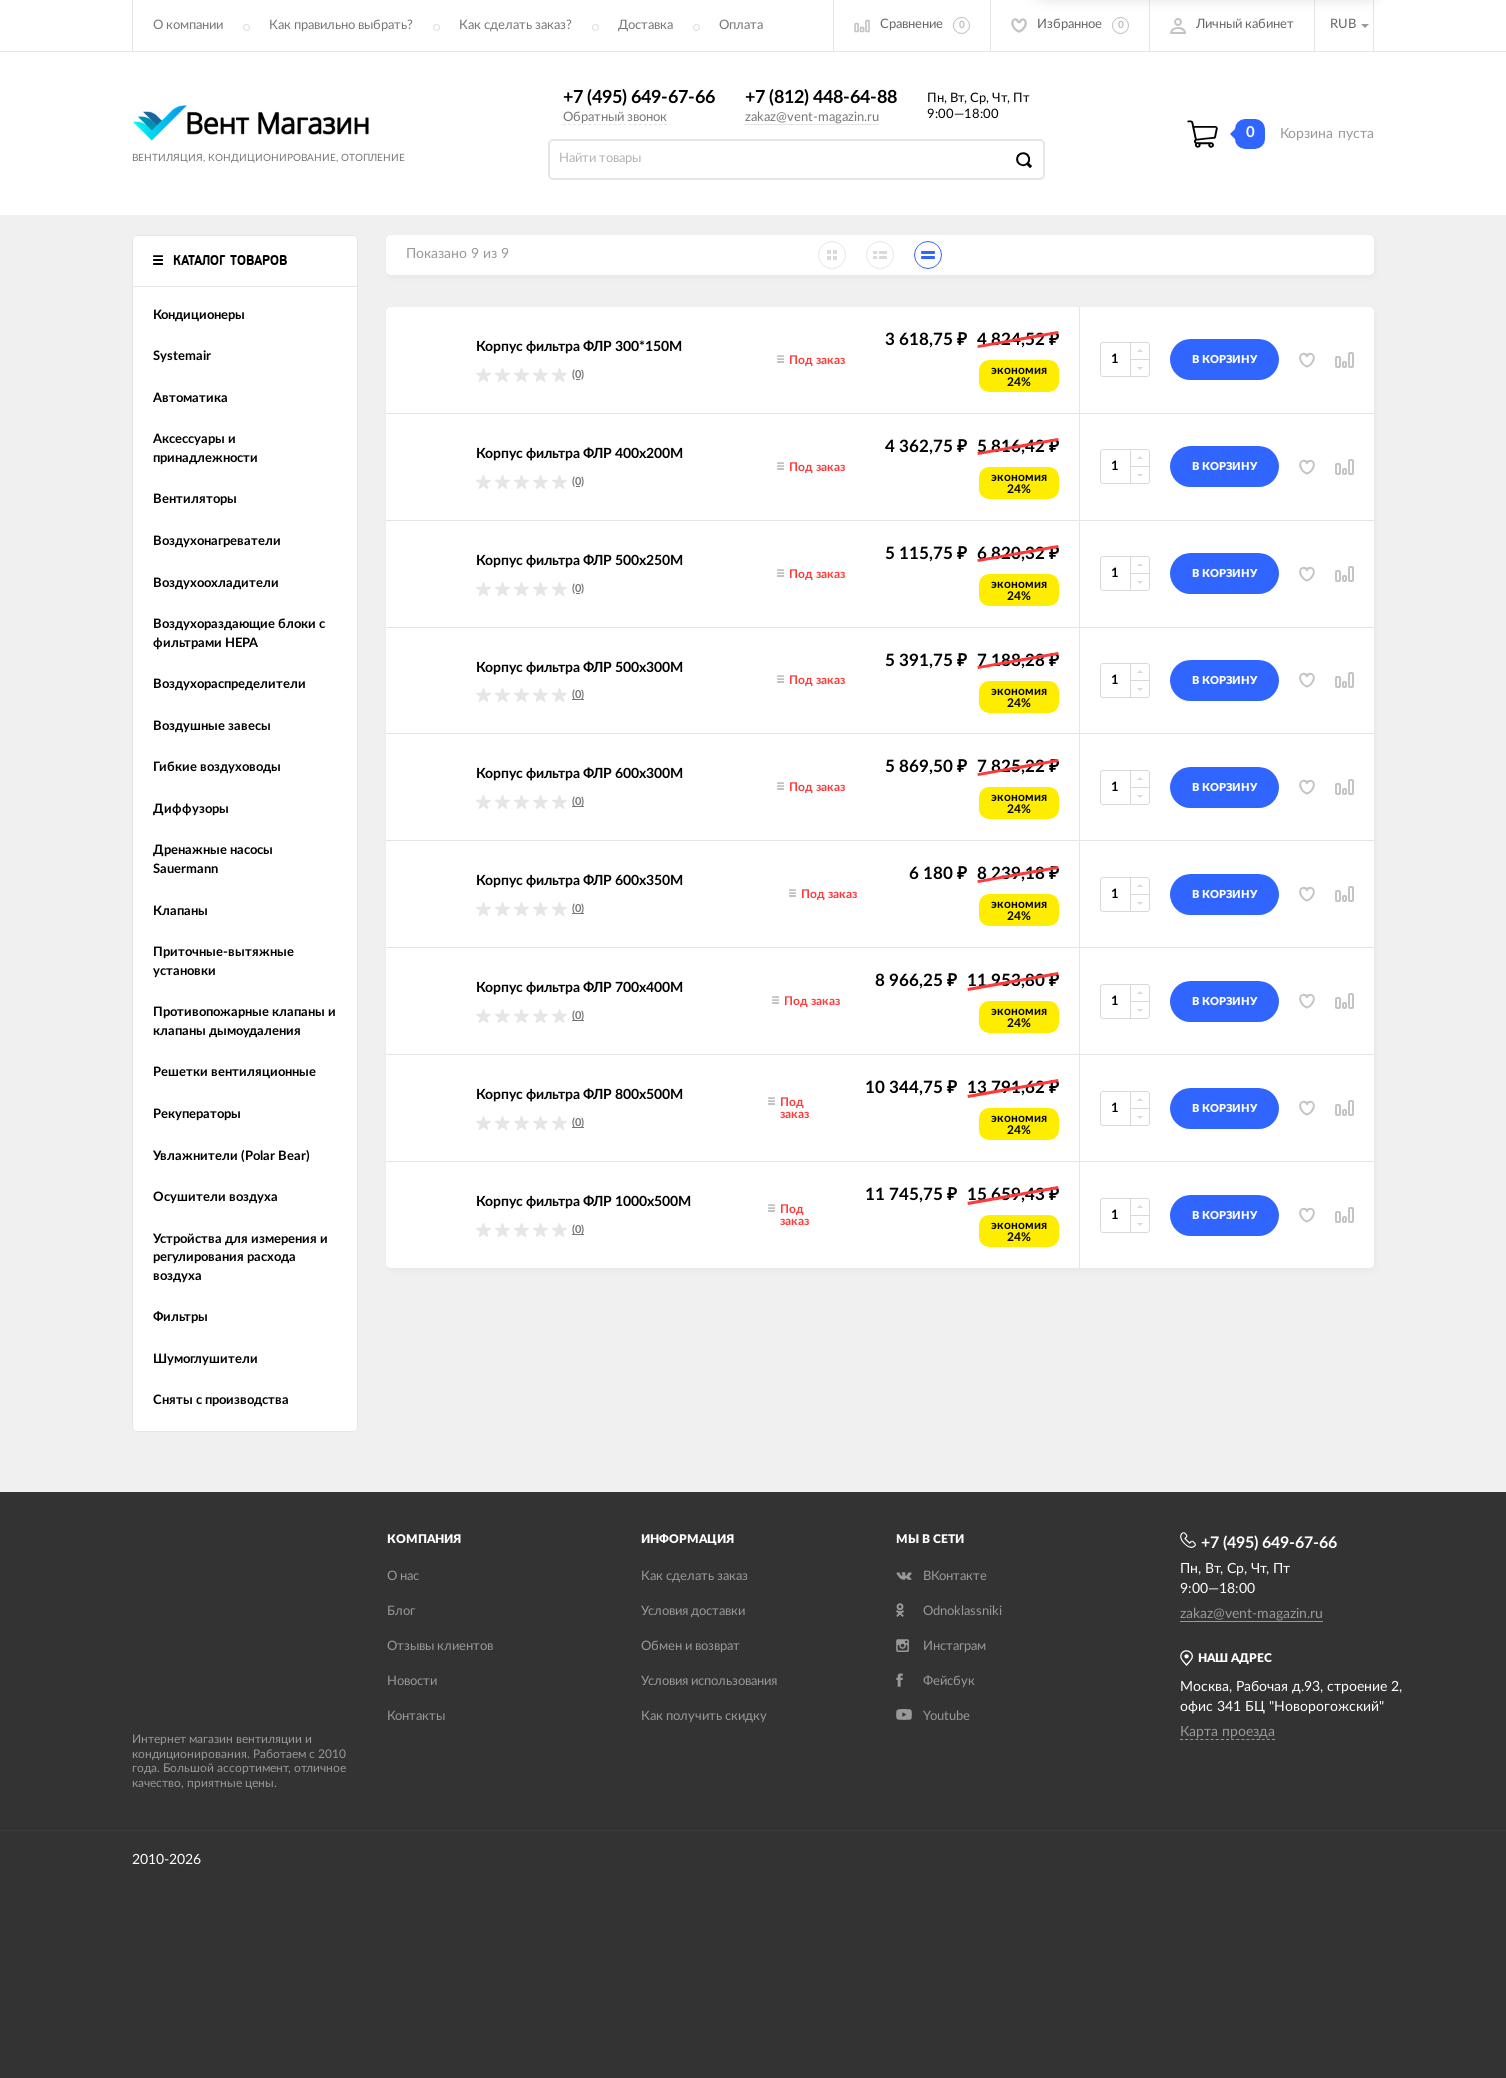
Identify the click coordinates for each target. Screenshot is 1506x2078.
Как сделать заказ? (515, 25)
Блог (401, 1611)
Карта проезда (1227, 1732)
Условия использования (709, 1681)
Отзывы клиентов (440, 1646)
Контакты (416, 1716)
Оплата (741, 25)
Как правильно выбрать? (341, 25)
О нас (403, 1576)
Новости (412, 1681)
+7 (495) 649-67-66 (639, 98)
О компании (188, 25)
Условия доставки (693, 1611)
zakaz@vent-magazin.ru (812, 117)
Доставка (645, 25)
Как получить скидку (704, 1716)
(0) (578, 374)
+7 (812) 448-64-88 (821, 98)
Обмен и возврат (690, 1646)
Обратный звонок (615, 117)
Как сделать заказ (694, 1576)
